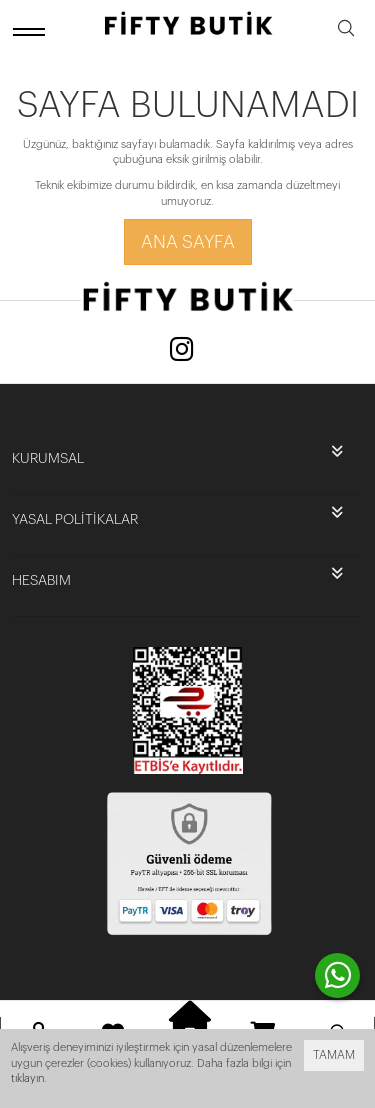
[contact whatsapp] (337, 975)
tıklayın (27, 1078)
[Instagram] (182, 351)
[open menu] (32, 31)
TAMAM (334, 1055)
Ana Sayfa (188, 242)
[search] (346, 31)
